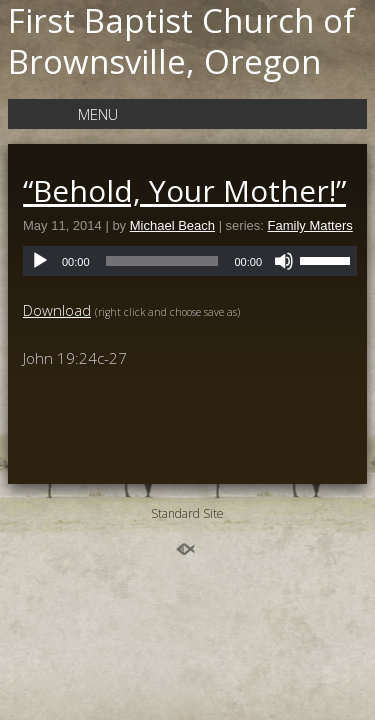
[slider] (162, 261)
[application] (190, 261)
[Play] (40, 261)
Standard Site (187, 513)
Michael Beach (172, 225)
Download (57, 310)
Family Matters (310, 225)
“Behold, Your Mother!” (184, 190)
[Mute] (284, 261)
